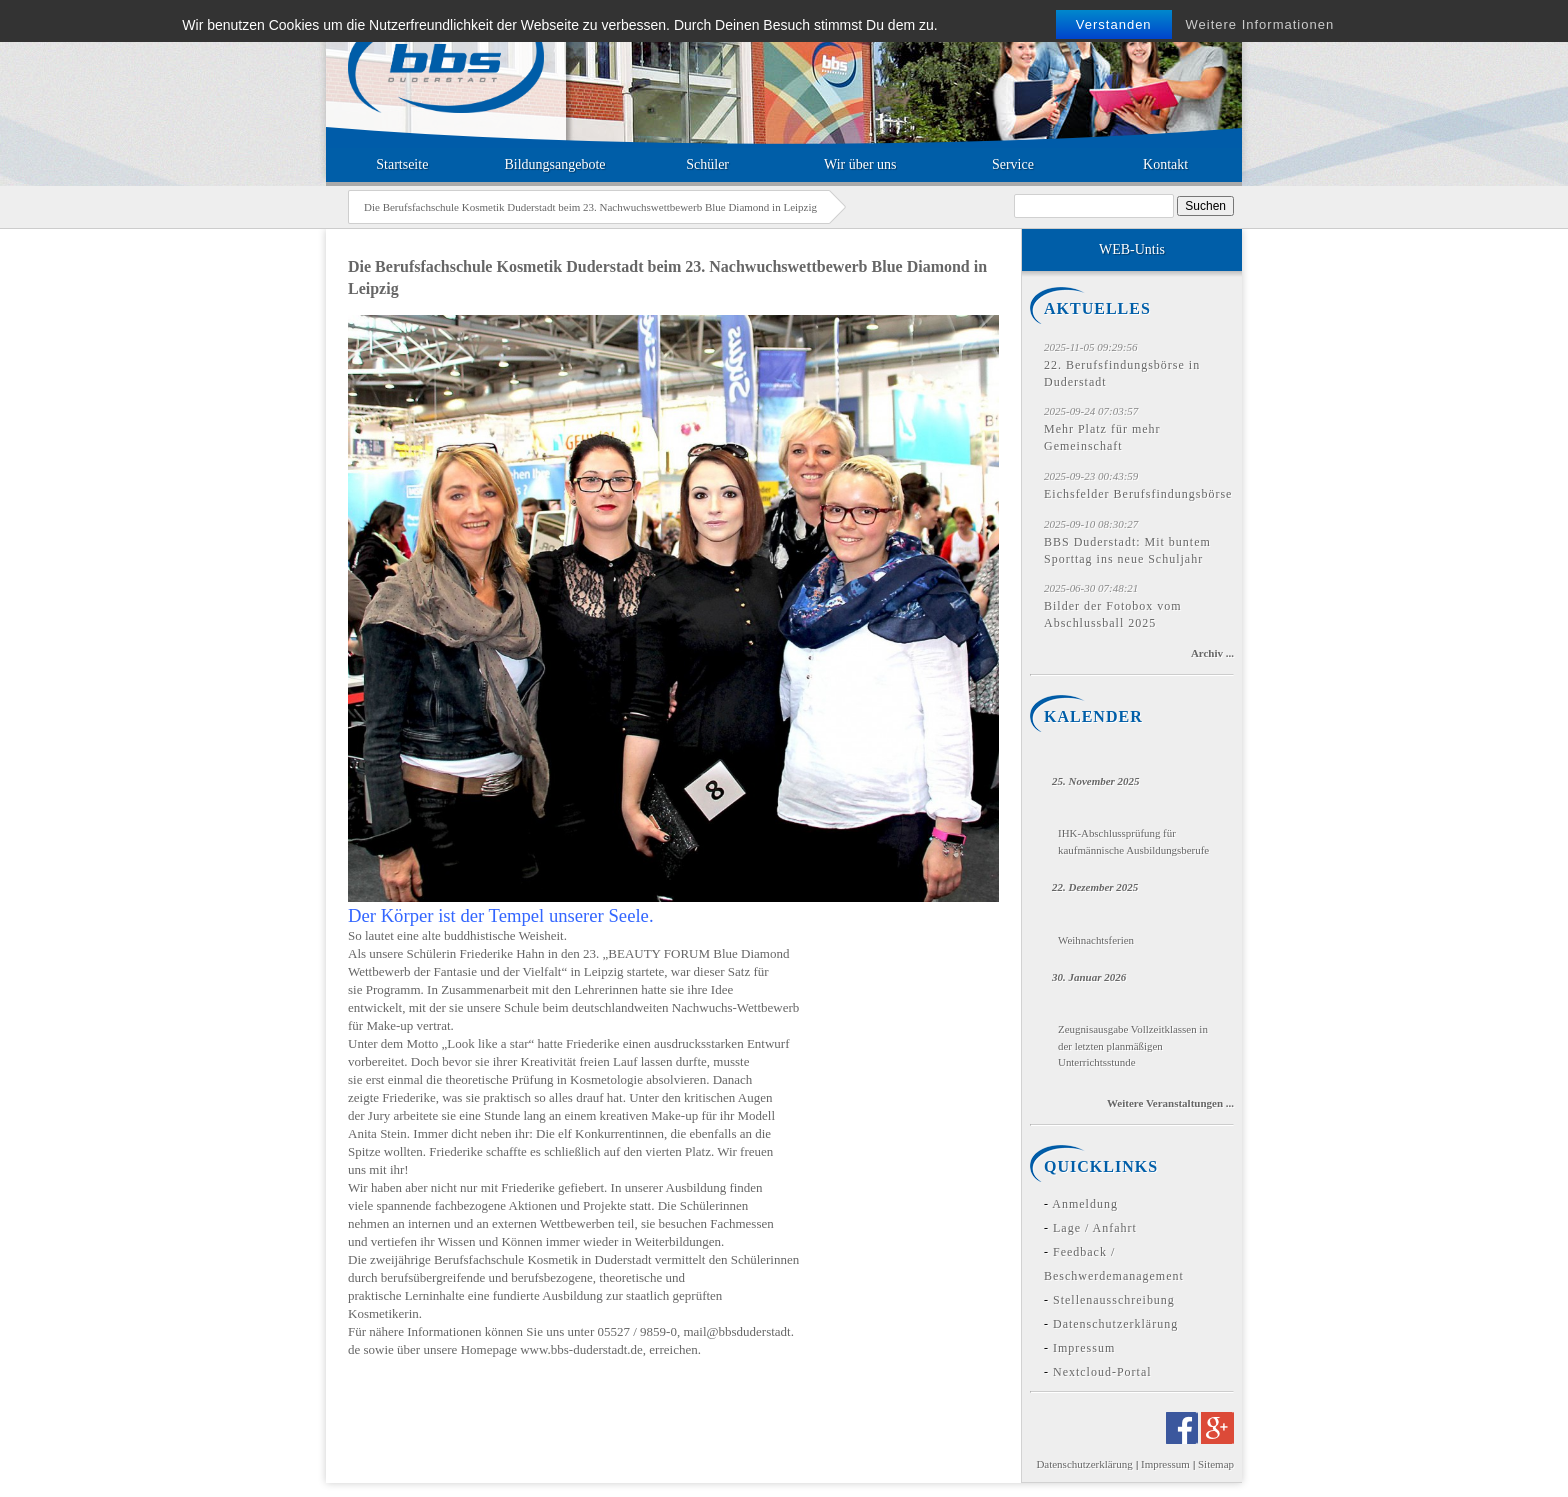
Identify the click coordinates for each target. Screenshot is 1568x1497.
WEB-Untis (1132, 249)
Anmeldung (1085, 1204)
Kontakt (1165, 164)
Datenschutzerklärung (1115, 1324)
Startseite (402, 164)
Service (1013, 164)
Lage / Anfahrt (1095, 1228)
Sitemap (1216, 1464)
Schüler (707, 164)
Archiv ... (1212, 653)
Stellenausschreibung (1114, 1300)
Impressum (1084, 1348)
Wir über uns (860, 164)
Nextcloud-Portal (1102, 1372)
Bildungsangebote (554, 164)
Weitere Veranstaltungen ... (1170, 1103)
